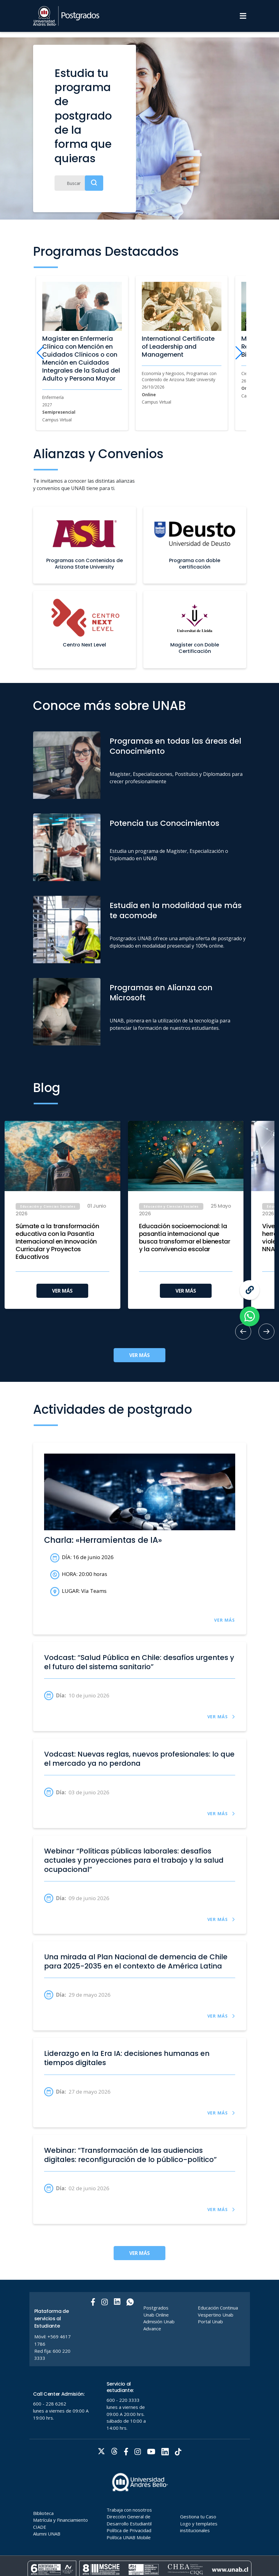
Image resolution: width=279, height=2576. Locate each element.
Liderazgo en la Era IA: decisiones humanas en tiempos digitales (126, 2058)
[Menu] (243, 16)
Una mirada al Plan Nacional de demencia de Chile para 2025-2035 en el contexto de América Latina (136, 1961)
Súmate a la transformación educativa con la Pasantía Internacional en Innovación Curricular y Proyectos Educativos (57, 1241)
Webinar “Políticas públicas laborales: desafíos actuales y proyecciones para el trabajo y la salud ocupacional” (134, 1860)
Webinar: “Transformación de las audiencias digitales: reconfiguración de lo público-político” (130, 2155)
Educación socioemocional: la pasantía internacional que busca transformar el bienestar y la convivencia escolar (184, 1237)
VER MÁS (62, 1290)
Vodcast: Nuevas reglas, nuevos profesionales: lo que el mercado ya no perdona (139, 1759)
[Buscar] (79, 183)
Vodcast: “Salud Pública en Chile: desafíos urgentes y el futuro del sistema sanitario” (139, 1662)
